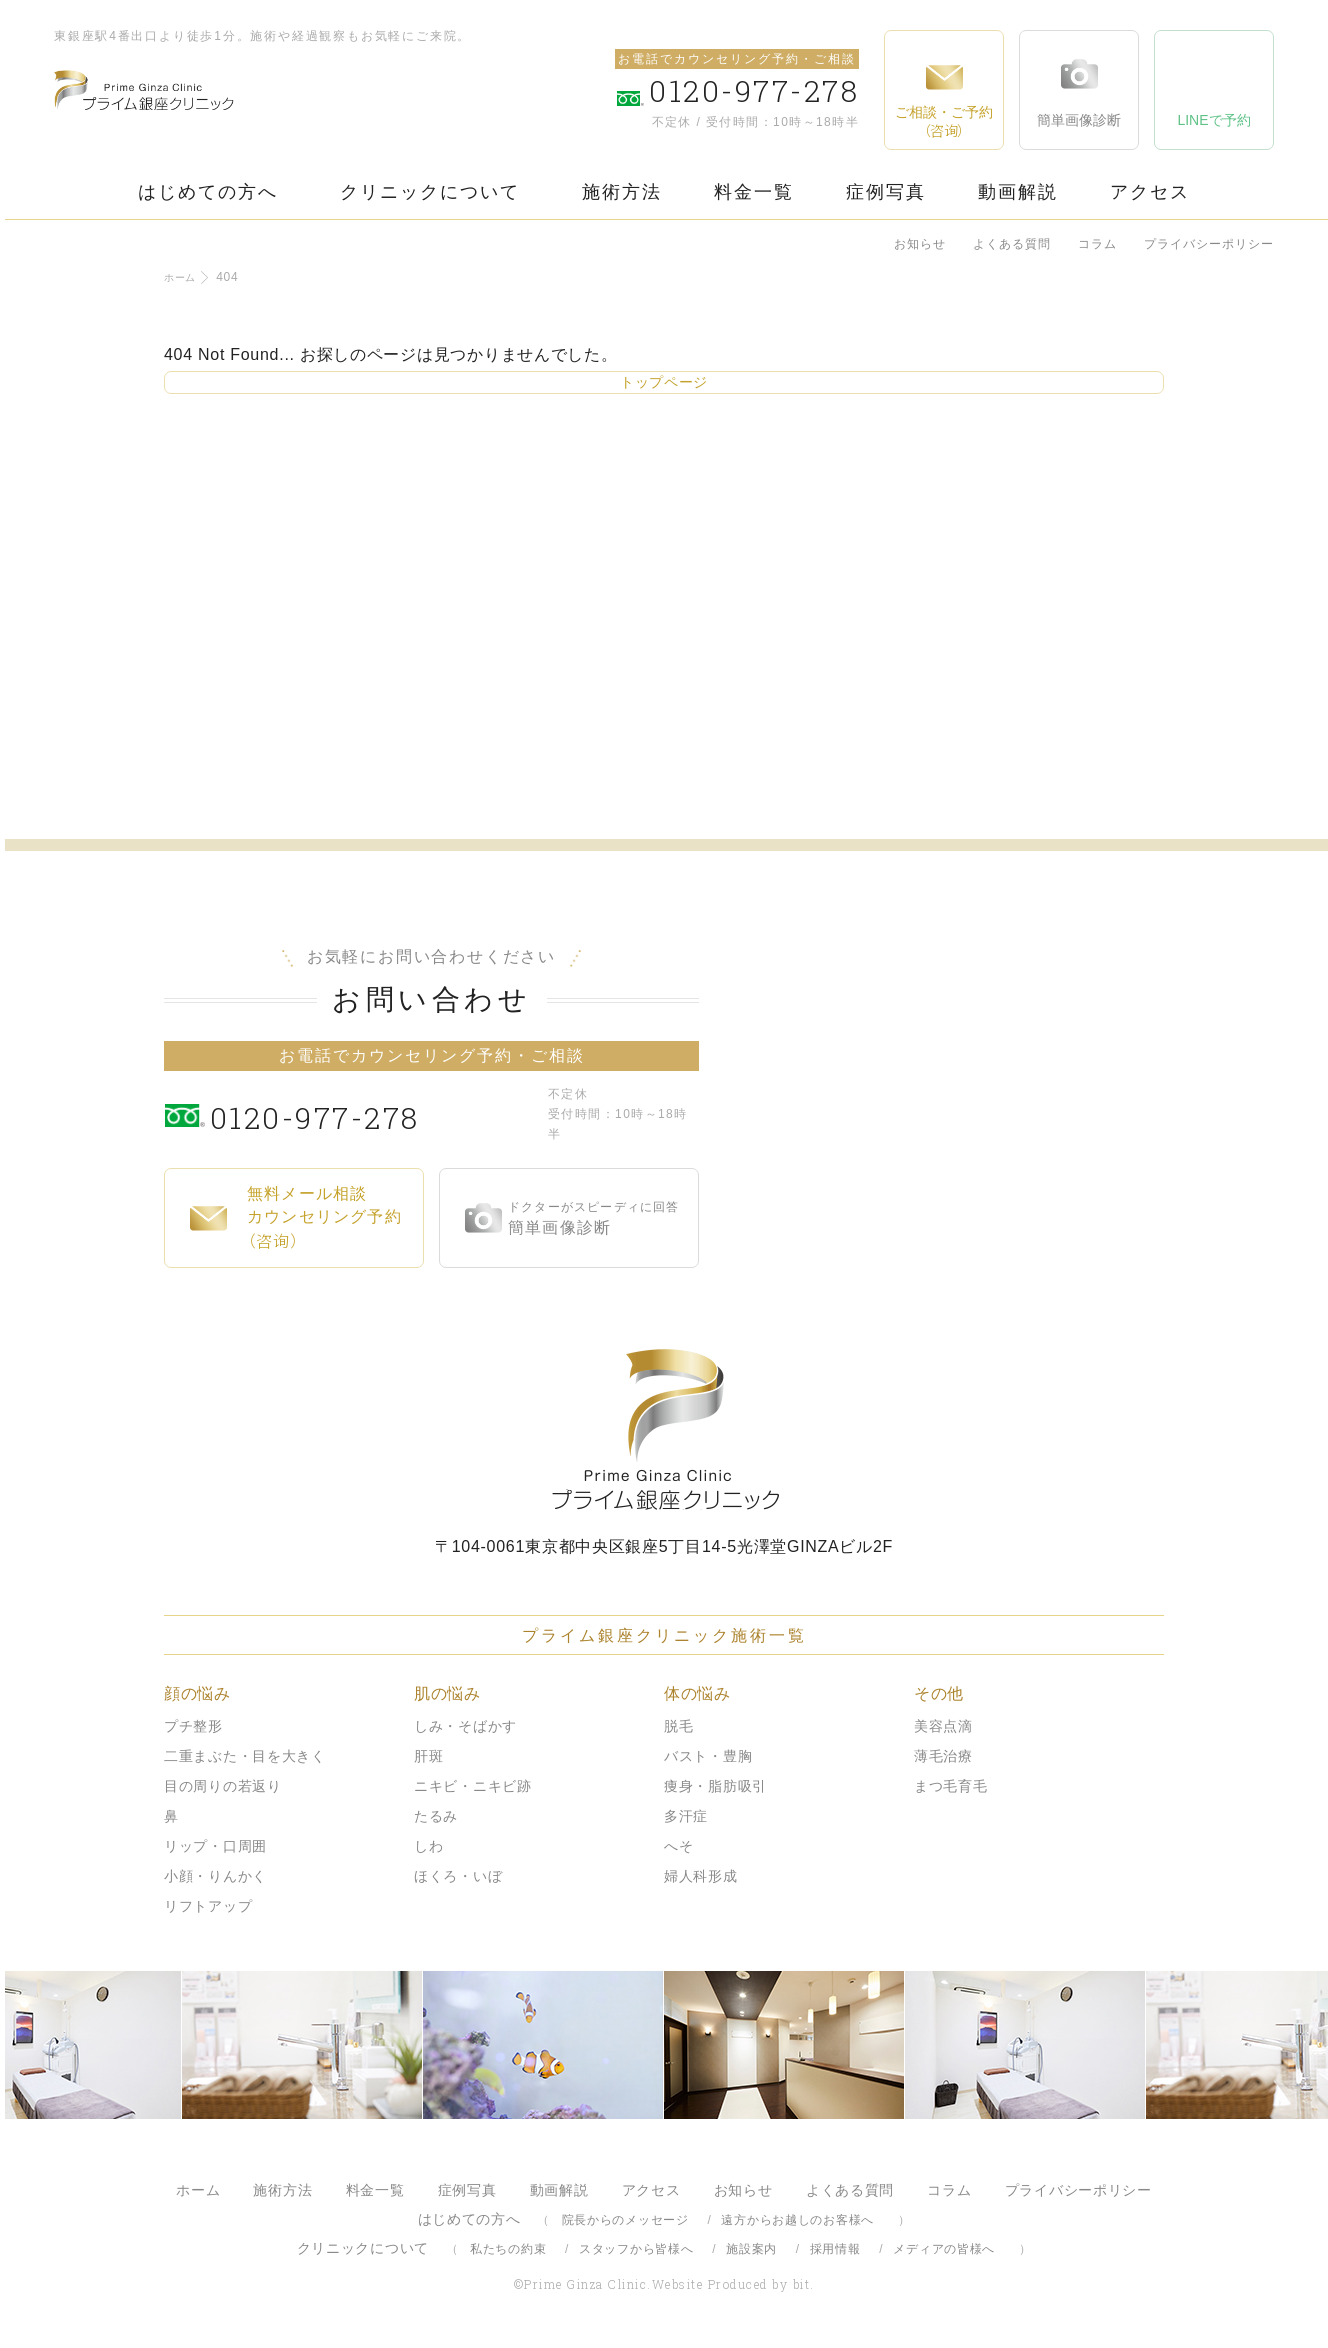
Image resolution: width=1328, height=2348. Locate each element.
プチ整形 (193, 1726)
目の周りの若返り (223, 1786)
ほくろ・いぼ (458, 1876)
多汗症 (686, 1816)
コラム (1097, 244)
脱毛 (678, 1726)
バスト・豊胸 (708, 1756)
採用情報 (835, 2249)
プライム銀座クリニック (664, 1429)
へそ (678, 1846)
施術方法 (622, 192)
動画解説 (1018, 192)
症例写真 (886, 192)
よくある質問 (1012, 244)
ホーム (183, 277)
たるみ (436, 1816)
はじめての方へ (208, 192)
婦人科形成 (701, 1876)
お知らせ (920, 244)
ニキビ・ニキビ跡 (473, 1786)
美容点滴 (943, 1726)
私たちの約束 (508, 2249)
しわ (428, 1846)
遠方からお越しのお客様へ (797, 2220)
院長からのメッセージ (625, 2220)
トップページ (664, 382)
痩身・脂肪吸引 (715, 1786)
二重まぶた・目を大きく (245, 1756)
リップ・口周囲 (215, 1846)
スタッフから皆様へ (636, 2249)
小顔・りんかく (215, 1876)
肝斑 (428, 1756)
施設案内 (751, 2249)
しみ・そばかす (465, 1726)
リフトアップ (208, 1906)
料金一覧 (754, 192)
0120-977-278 (374, 1114)
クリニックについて (430, 192)
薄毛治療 (943, 1756)
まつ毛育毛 (951, 1786)
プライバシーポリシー (1209, 244)
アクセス (1150, 192)
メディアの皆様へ (944, 2249)
